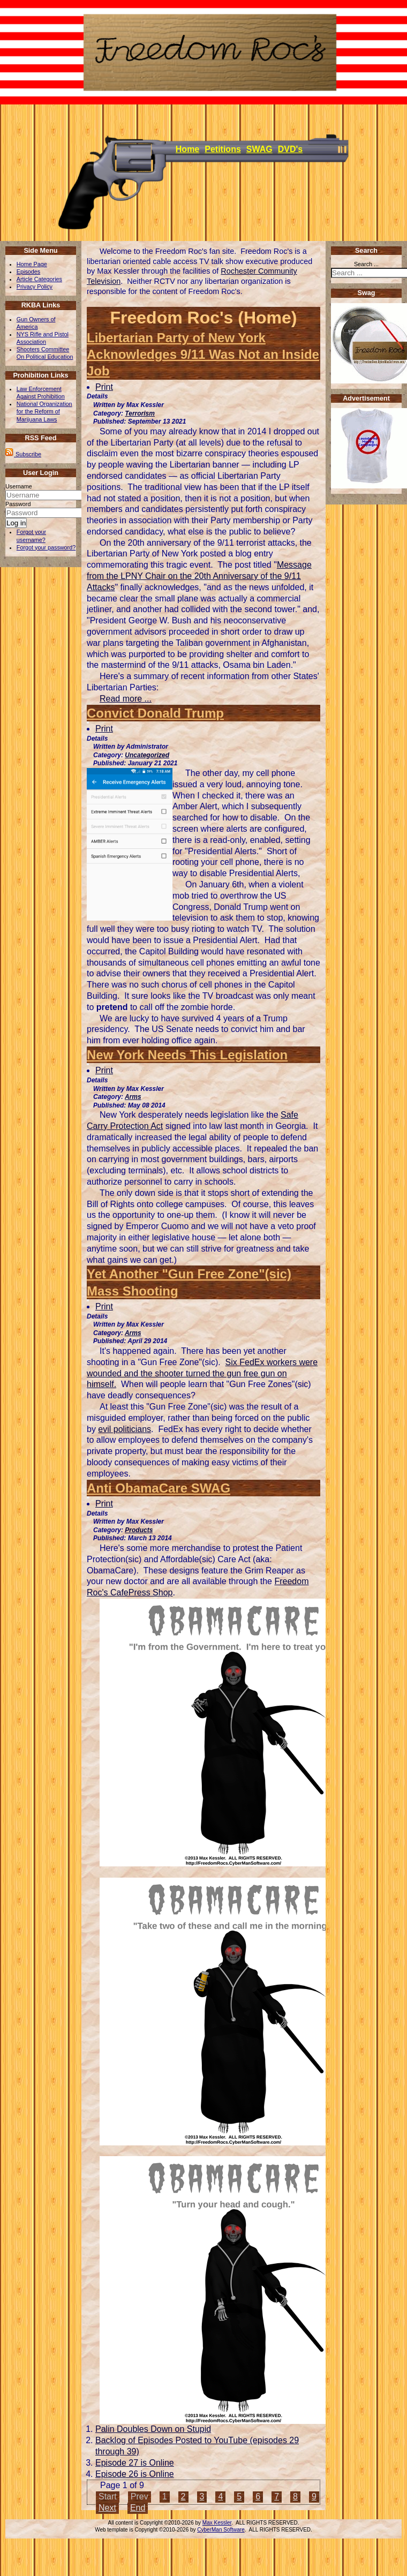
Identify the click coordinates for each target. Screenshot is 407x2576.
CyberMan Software (220, 2530)
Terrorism (140, 413)
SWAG (259, 149)
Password (18, 504)
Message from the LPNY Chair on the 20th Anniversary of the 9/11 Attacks (199, 576)
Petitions (223, 149)
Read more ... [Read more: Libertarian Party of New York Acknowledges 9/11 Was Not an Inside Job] (126, 698)
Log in (16, 523)
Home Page (32, 264)
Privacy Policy (34, 286)
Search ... (366, 264)
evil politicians (124, 1429)
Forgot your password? (46, 547)
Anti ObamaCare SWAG (158, 1488)
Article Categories (39, 279)
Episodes (28, 271)
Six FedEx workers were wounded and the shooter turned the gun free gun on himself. (202, 1373)
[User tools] (88, 381)
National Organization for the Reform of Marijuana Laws (44, 411)
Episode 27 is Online (134, 2462)
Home (187, 149)
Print (104, 386)
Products (139, 1530)
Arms (133, 1097)
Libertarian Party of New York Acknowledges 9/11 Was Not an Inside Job (203, 354)
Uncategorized (147, 755)
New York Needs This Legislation (187, 1055)
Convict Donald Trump (155, 713)
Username (18, 486)
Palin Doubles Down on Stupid (153, 2429)
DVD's (290, 149)
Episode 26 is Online (134, 2474)
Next (107, 2507)
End (137, 2507)
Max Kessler (216, 2523)
